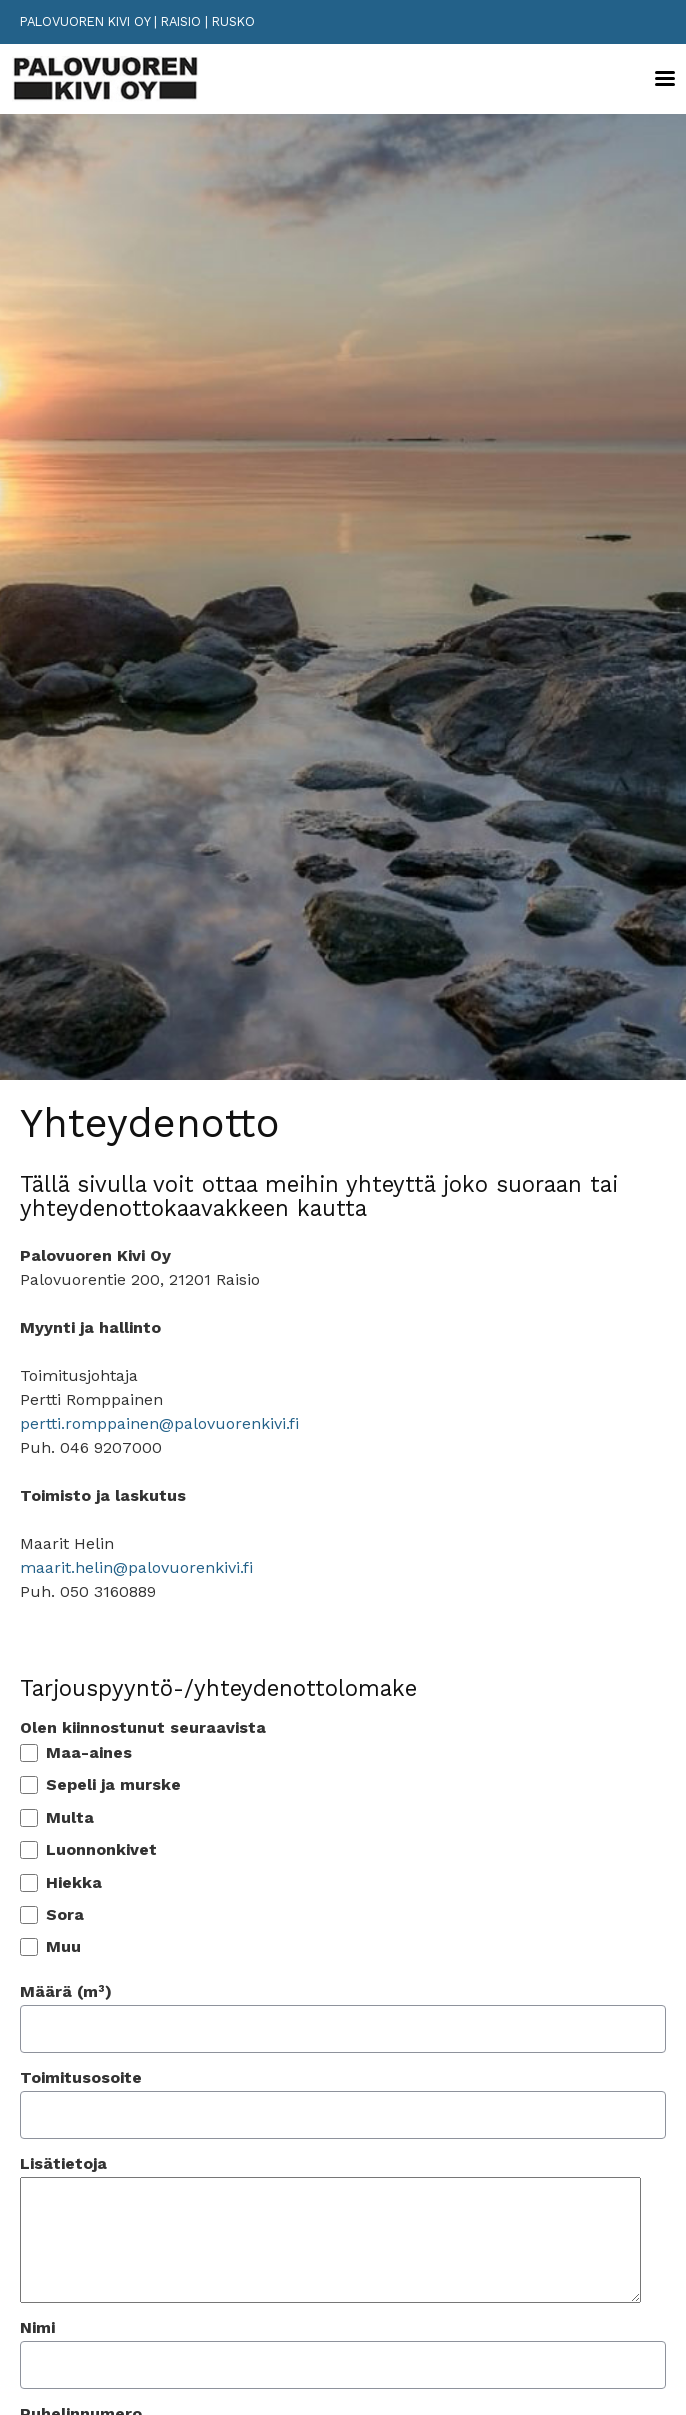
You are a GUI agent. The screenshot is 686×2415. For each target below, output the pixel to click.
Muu (63, 1947)
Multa (70, 1818)
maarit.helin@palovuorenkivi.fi (136, 1567)
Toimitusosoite (81, 2078)
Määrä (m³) (66, 1992)
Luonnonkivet (101, 1850)
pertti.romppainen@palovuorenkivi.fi (159, 1423)
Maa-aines (89, 1753)
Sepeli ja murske (113, 1785)
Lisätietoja (63, 2164)
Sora (65, 1915)
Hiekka (74, 1883)
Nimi (37, 2328)
